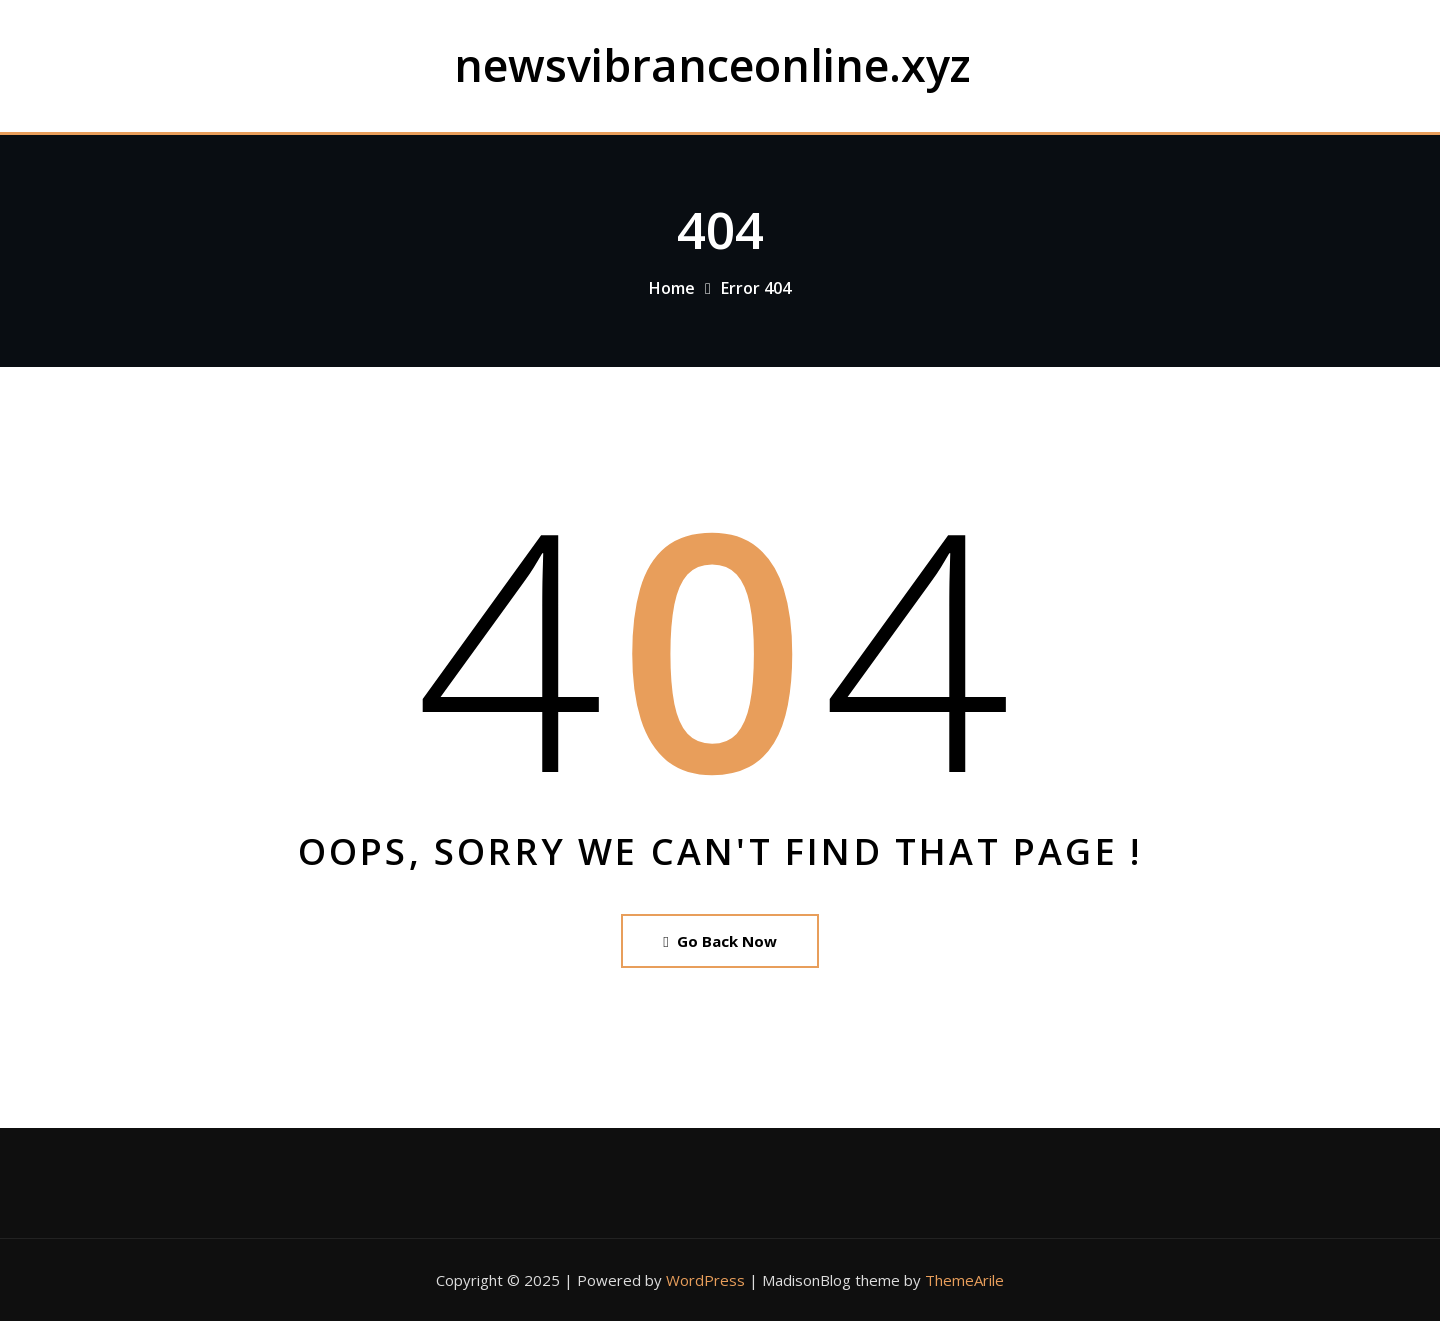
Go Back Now (719, 941)
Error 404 (756, 288)
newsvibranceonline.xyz (712, 64)
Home (672, 288)
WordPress (705, 1280)
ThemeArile (964, 1280)
